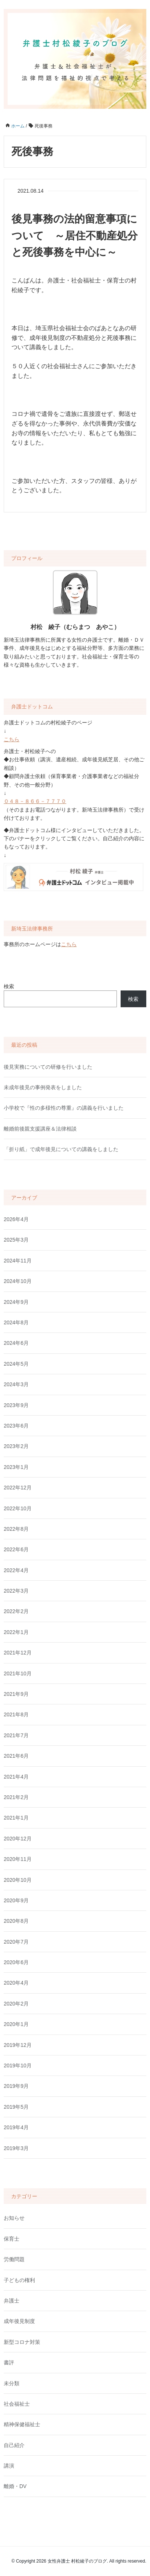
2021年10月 (18, 1673)
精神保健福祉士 (22, 2424)
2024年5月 (16, 1364)
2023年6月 (16, 1426)
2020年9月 (16, 1900)
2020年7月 (16, 1942)
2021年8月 (16, 1714)
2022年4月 (16, 1570)
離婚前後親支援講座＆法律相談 (40, 1129)
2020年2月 (16, 2004)
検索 (9, 986)
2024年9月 (16, 1302)
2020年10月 (18, 1880)
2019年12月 (18, 2045)
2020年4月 (16, 1983)
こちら (11, 739)
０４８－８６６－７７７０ (35, 801)
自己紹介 (14, 2445)
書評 (9, 2362)
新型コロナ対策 (22, 2342)
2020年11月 (18, 1859)
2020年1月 (16, 2024)
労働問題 (14, 2259)
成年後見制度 (19, 2321)
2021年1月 (16, 1818)
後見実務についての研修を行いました (48, 1067)
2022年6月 (16, 1549)
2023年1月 (16, 1467)
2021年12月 (18, 1653)
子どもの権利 (19, 2280)
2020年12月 (18, 1839)
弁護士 (11, 2301)
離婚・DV (15, 2486)
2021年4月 (16, 1777)
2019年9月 (16, 2086)
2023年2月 (16, 1446)
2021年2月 (16, 1797)
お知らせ (14, 2218)
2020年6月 (16, 1962)
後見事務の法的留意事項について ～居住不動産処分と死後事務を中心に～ (75, 235)
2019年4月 (16, 2127)
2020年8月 (16, 1921)
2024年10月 (18, 1281)
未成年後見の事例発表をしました (43, 1087)
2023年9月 (16, 1405)
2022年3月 (16, 1591)
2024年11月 (18, 1261)
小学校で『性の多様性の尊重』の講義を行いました (64, 1108)
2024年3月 (16, 1384)
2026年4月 (16, 1219)
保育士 (11, 2239)
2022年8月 (16, 1529)
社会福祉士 (17, 2404)
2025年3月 (16, 1240)
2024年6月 (16, 1343)
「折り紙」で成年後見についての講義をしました (61, 1149)
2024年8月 (16, 1322)
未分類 (11, 2383)
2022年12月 (18, 1488)
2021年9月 (16, 1694)
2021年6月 (16, 1756)
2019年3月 (16, 2148)
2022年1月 (16, 1632)
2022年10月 (18, 1508)
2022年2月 (16, 1611)
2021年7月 (16, 1735)
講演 (9, 2466)
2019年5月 (16, 2107)
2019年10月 (18, 2065)
